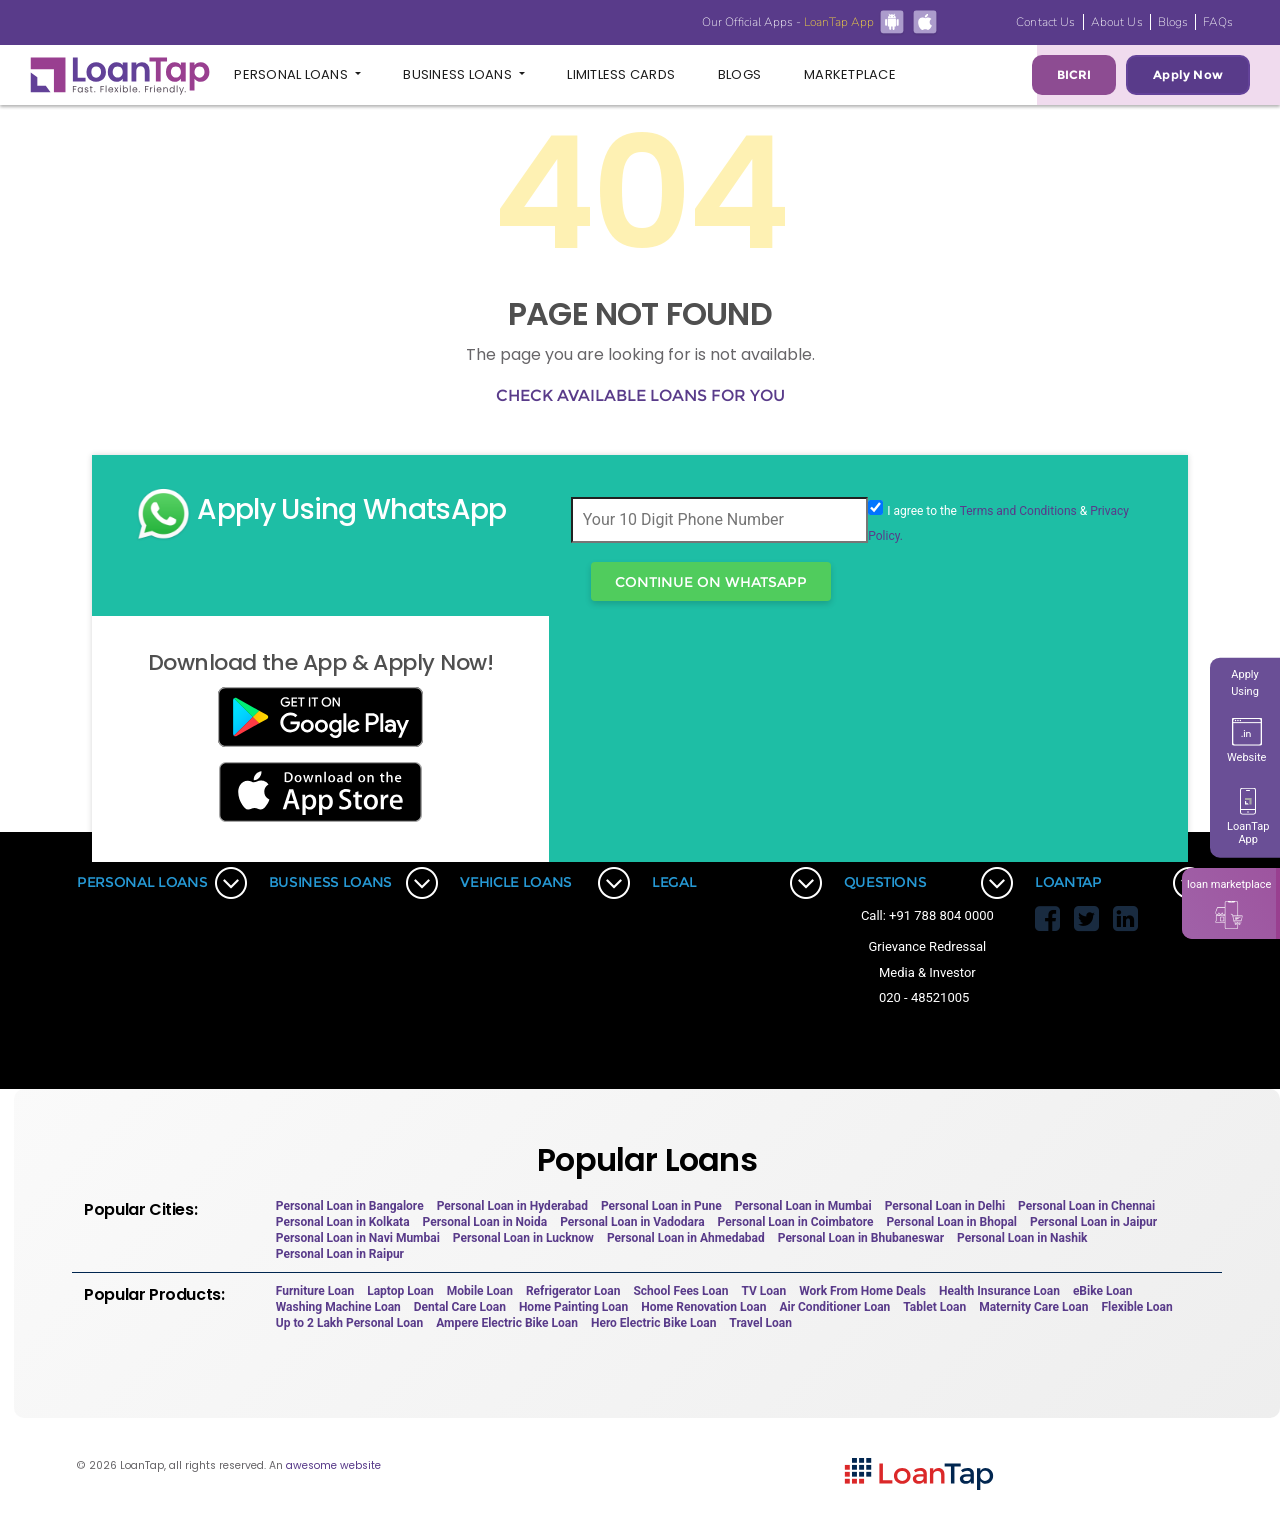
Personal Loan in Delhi (945, 1206)
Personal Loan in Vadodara (632, 1222)
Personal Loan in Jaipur (1093, 1222)
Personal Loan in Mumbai (803, 1206)
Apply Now (1188, 74)
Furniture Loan (315, 1291)
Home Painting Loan (573, 1307)
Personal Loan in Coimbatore (796, 1222)
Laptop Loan (400, 1291)
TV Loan (763, 1291)
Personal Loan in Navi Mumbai (358, 1238)
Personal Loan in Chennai (1086, 1206)
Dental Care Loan (460, 1307)
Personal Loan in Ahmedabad (686, 1238)
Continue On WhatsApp (711, 582)
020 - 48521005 (924, 997)
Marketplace (850, 74)
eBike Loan (1102, 1291)
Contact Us (1045, 22)
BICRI (1074, 74)
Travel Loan (760, 1323)
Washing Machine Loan (338, 1307)
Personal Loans (292, 74)
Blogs (1173, 22)
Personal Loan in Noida (485, 1222)
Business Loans (459, 74)
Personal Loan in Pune (661, 1206)
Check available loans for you (640, 395)
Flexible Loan (1136, 1307)
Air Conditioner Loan (834, 1307)
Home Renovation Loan (703, 1307)
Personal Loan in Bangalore (350, 1206)
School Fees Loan (680, 1291)
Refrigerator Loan (573, 1291)
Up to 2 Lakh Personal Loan (349, 1323)
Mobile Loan (480, 1291)
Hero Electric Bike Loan (653, 1323)
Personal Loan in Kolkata (343, 1222)
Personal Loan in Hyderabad (512, 1206)
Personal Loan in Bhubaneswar (861, 1238)
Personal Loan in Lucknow (523, 1238)
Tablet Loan (934, 1307)
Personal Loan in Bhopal (951, 1222)
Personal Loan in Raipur (340, 1254)
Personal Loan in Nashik (1022, 1238)
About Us (1117, 22)
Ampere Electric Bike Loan (507, 1323)
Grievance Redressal (928, 946)
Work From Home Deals (862, 1291)
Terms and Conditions (1018, 511)
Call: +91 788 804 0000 (927, 915)
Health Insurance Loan (999, 1291)
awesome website (333, 1465)
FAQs (1218, 22)
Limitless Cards (621, 74)
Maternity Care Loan (1033, 1307)
